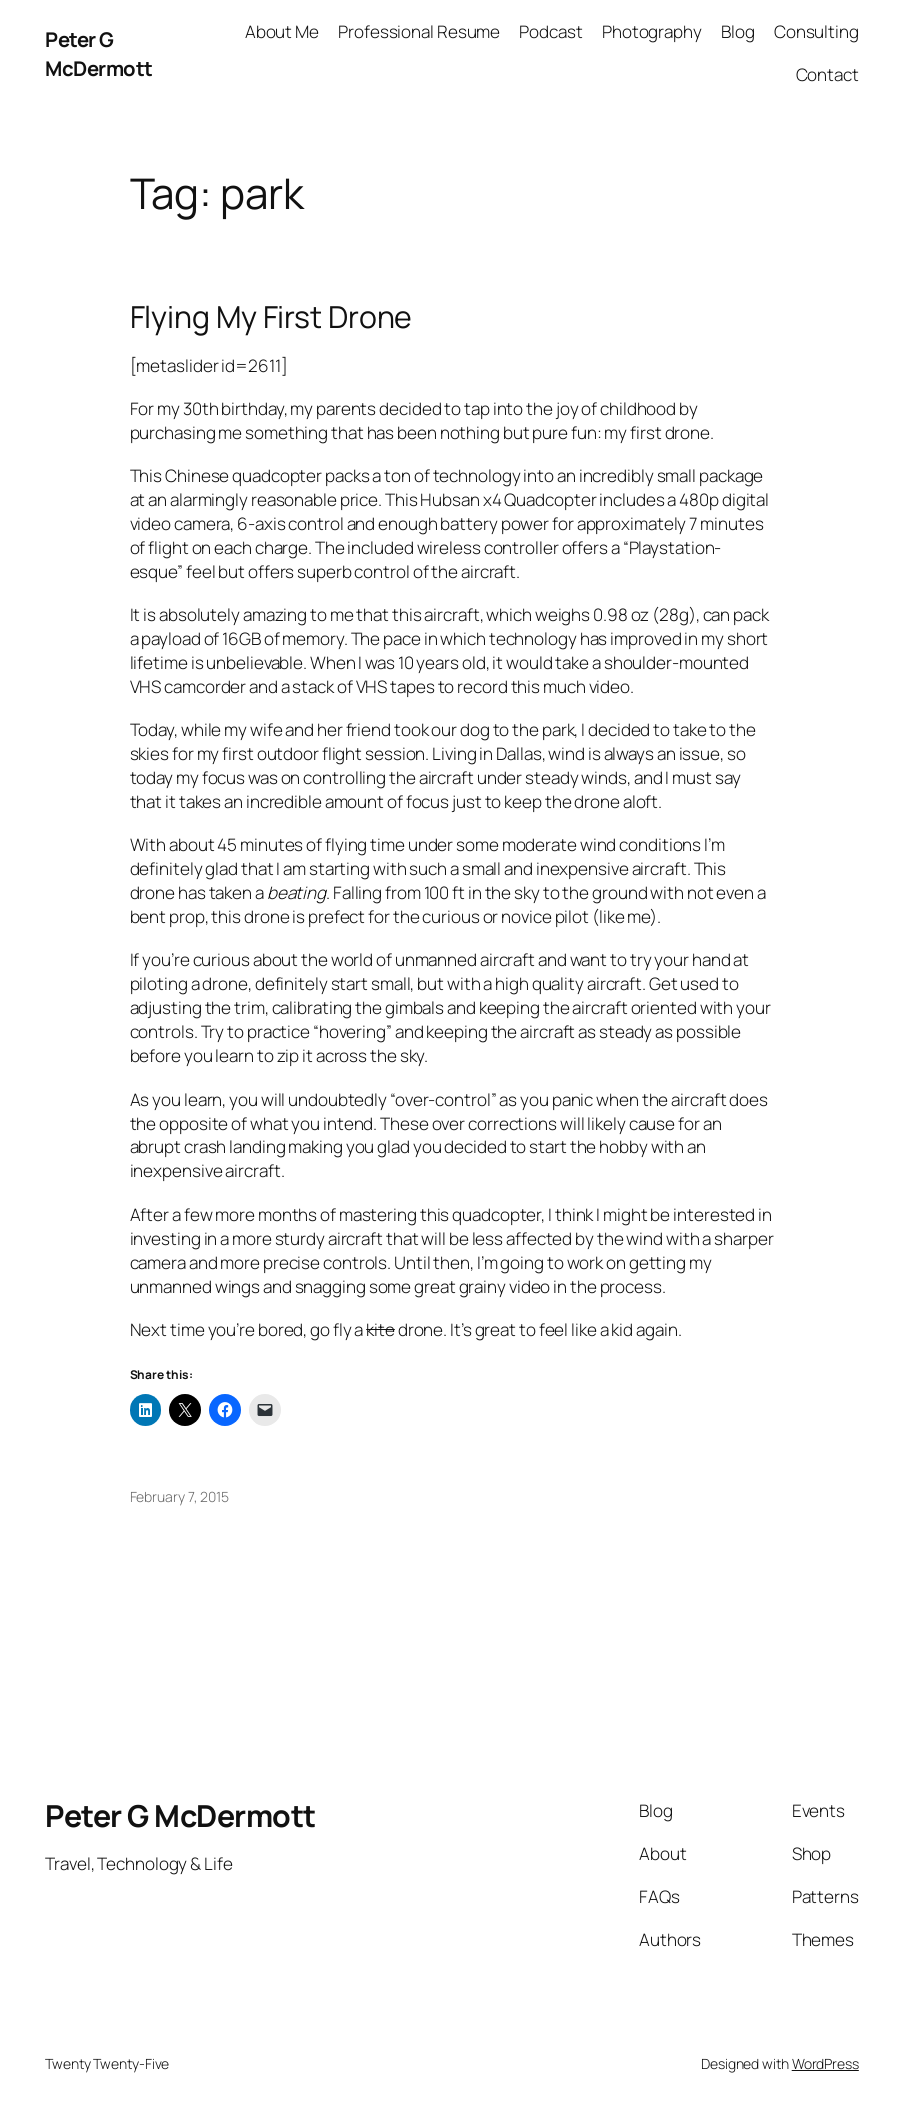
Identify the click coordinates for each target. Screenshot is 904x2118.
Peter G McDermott (99, 53)
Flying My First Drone (271, 317)
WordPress (825, 2063)
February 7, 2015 (179, 1496)
